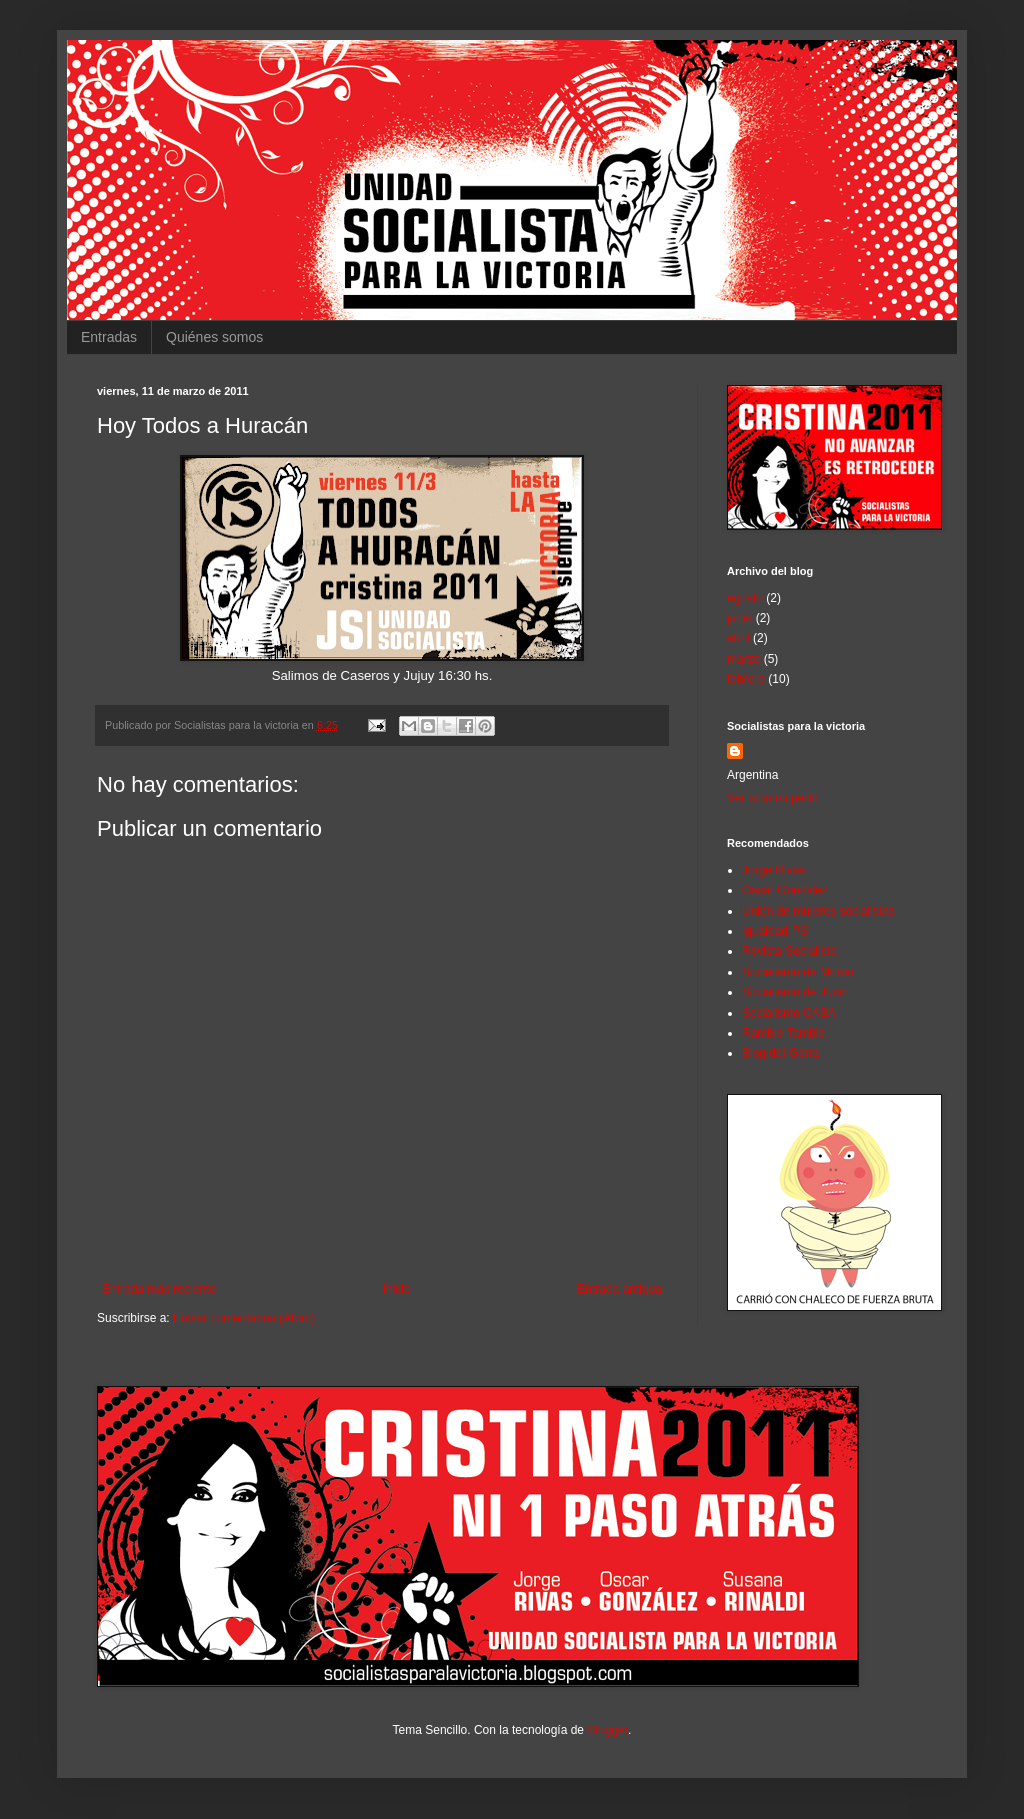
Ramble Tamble (783, 1033)
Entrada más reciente (159, 1289)
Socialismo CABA (789, 1013)
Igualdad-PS (775, 931)
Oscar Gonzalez (785, 890)
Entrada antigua (619, 1289)
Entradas (109, 337)
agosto (745, 598)
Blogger (607, 1730)
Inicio (397, 1289)
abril (738, 638)
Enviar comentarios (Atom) (244, 1318)
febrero (746, 679)
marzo (743, 659)
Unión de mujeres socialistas (818, 911)
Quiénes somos (214, 337)
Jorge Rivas (773, 870)
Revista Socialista (789, 951)
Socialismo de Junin (795, 992)
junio (739, 618)
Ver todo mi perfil (772, 798)
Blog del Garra (780, 1053)
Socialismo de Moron (798, 972)
